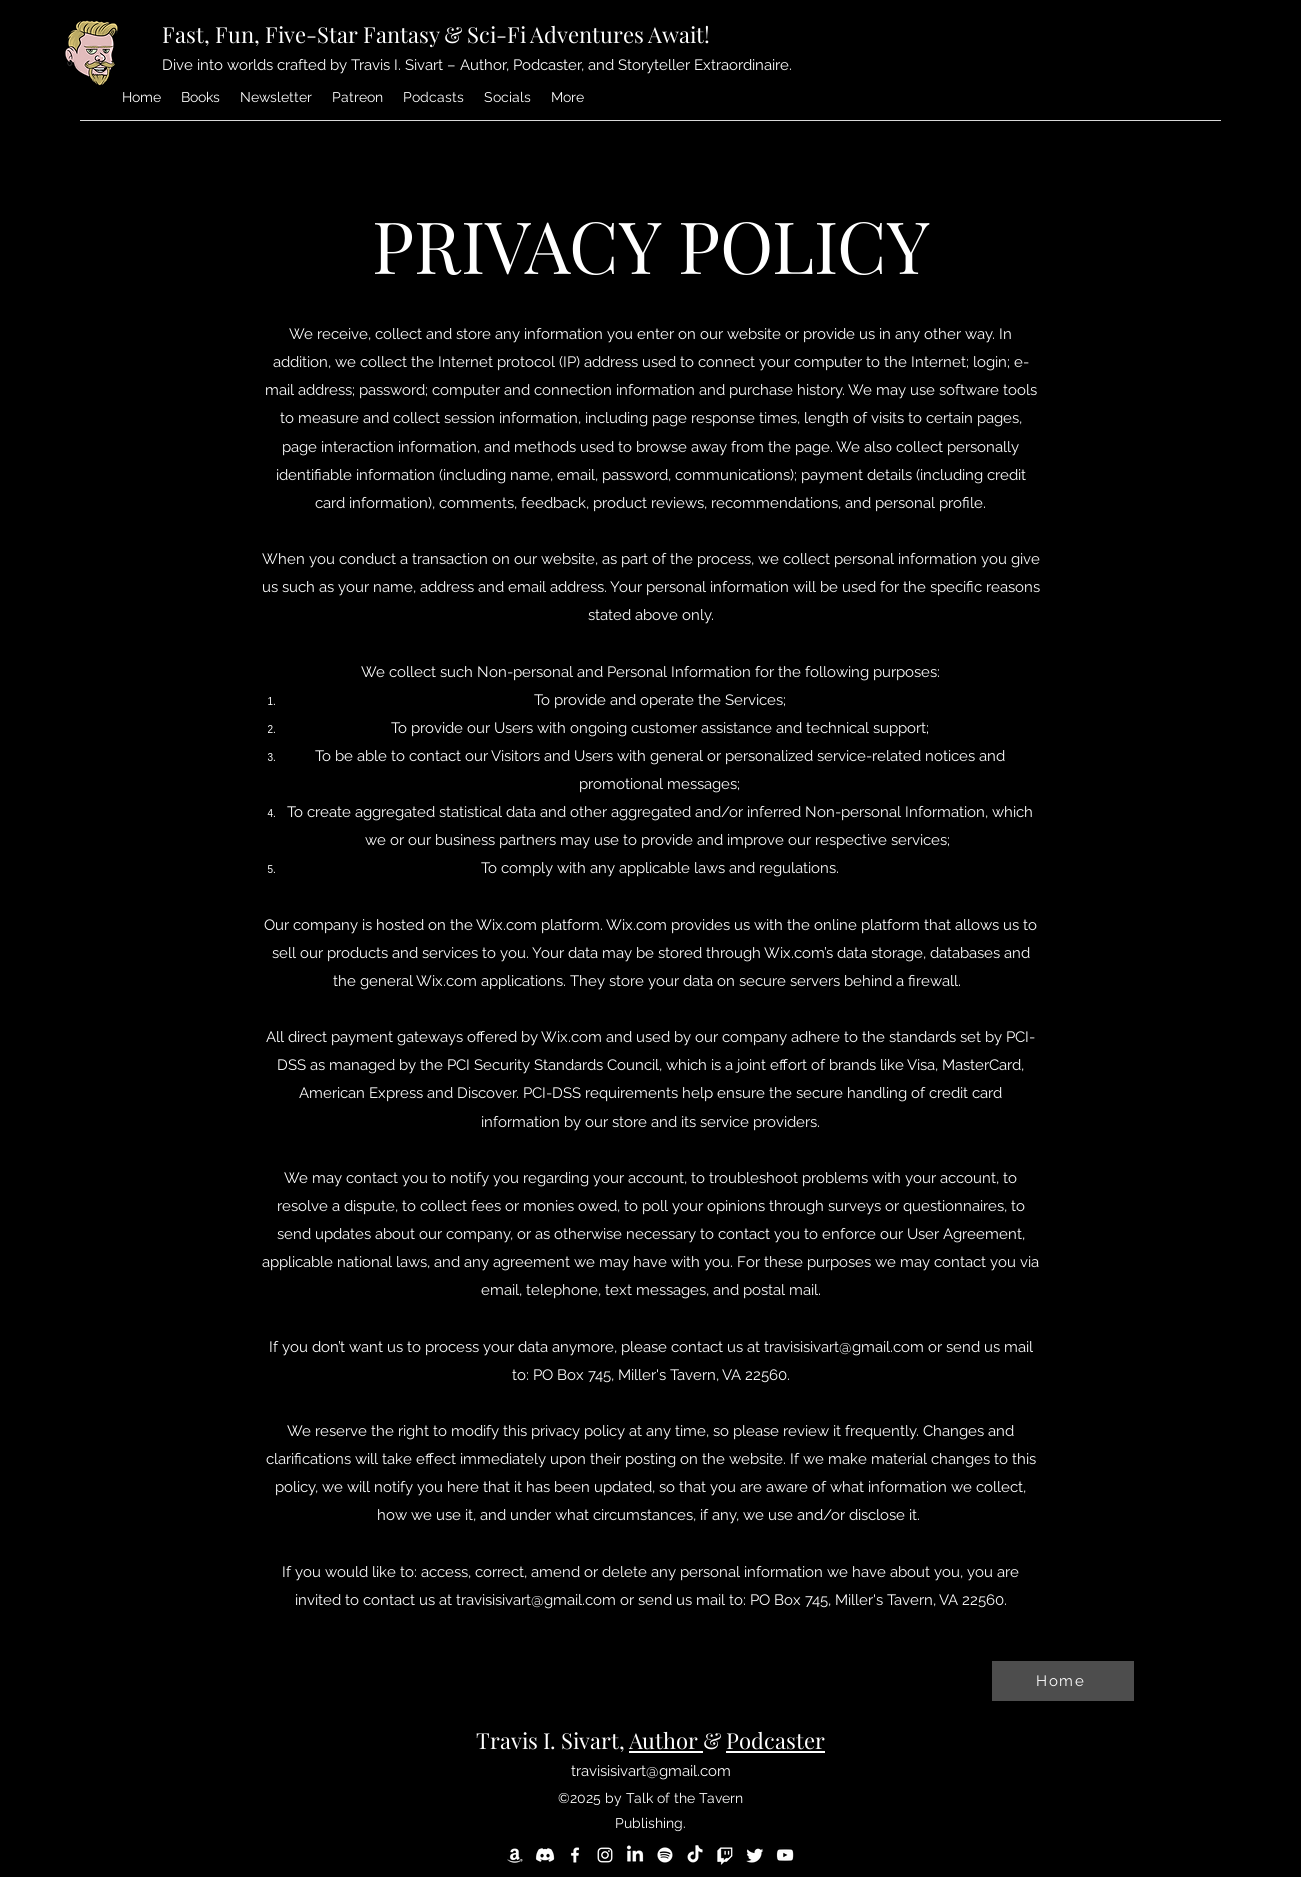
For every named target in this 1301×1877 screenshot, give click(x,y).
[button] (567, 97)
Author (666, 1740)
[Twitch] (725, 1855)
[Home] (1063, 1681)
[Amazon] (515, 1855)
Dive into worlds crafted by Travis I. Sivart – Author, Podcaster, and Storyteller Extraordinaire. (477, 65)
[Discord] (545, 1855)
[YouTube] (785, 1855)
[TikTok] (695, 1855)
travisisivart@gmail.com (844, 1347)
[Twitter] (755, 1855)
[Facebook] (575, 1855)
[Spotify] (665, 1855)
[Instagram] (605, 1855)
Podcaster (775, 1740)
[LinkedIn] (635, 1855)
